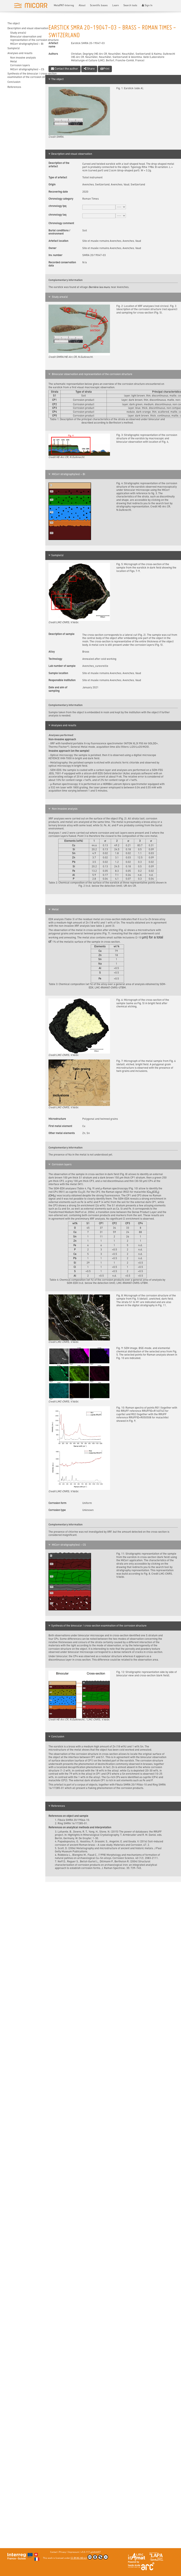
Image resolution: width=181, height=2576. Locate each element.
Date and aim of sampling (57, 689)
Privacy (62, 2552)
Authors (53, 54)
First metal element (60, 1126)
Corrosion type (57, 1510)
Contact (53, 2552)
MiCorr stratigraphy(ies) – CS (27, 69)
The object (13, 23)
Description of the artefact (58, 165)
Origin (52, 184)
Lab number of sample (62, 666)
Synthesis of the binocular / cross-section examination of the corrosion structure (32, 75)
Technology (55, 659)
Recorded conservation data (62, 264)
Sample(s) (13, 48)
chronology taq (57, 214)
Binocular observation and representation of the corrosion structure (34, 38)
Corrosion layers (20, 65)
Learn (115, 5)
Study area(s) (18, 33)
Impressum (73, 2552)
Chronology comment (61, 223)
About (82, 5)
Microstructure (57, 1119)
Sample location (58, 673)
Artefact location (58, 241)
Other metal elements (61, 1133)
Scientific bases (99, 5)
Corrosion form (57, 1503)
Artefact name (53, 45)
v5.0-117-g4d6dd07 (91, 2552)
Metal (13, 61)
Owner (52, 248)
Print (104, 68)
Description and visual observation (27, 28)
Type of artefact (57, 177)
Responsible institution (62, 680)
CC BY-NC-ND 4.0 (89, 2557)
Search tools (130, 5)
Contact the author (64, 68)
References (14, 87)
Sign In (147, 5)
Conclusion (13, 82)
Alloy (51, 651)
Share (89, 68)
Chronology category (60, 199)
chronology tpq (57, 206)
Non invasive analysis (23, 57)
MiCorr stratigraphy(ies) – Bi (26, 44)
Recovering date (58, 191)
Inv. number (55, 255)
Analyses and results (19, 53)
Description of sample (61, 634)
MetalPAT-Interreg (64, 5)
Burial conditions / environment (59, 232)
